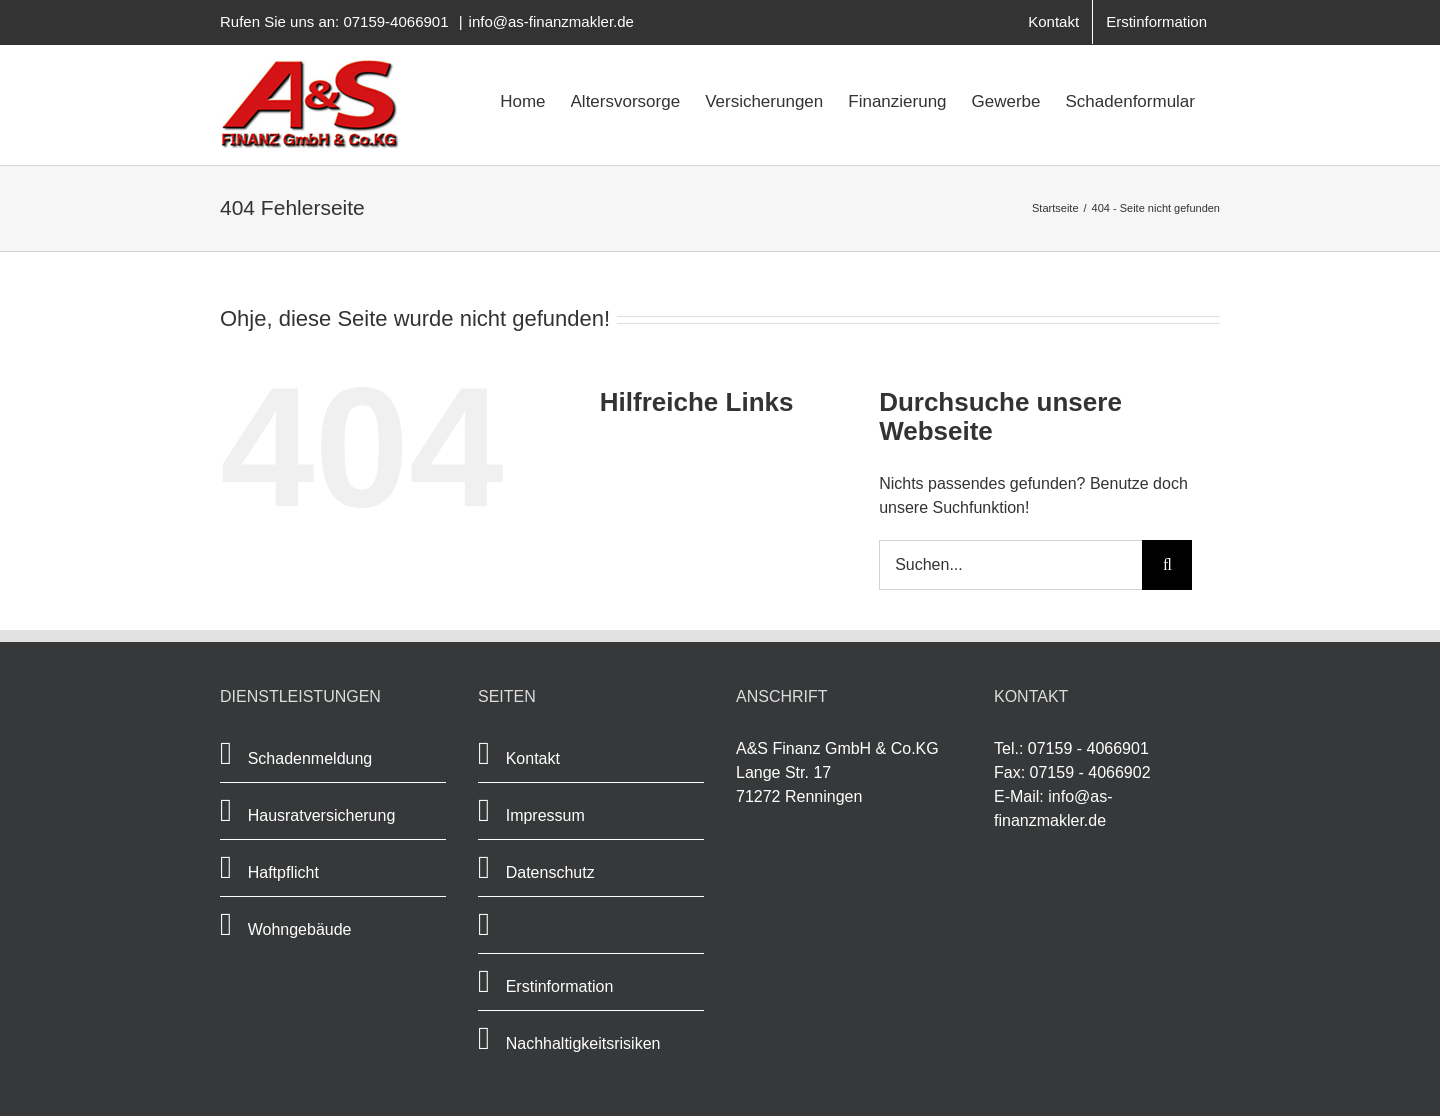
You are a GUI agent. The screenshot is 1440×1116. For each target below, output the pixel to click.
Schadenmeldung (312, 758)
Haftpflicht (283, 872)
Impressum (545, 815)
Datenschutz (550, 872)
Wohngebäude (300, 929)
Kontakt (533, 758)
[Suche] (1167, 565)
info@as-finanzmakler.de (551, 21)
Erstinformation (560, 986)
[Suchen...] (1010, 565)
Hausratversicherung (322, 815)
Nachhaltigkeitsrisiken (583, 1043)
